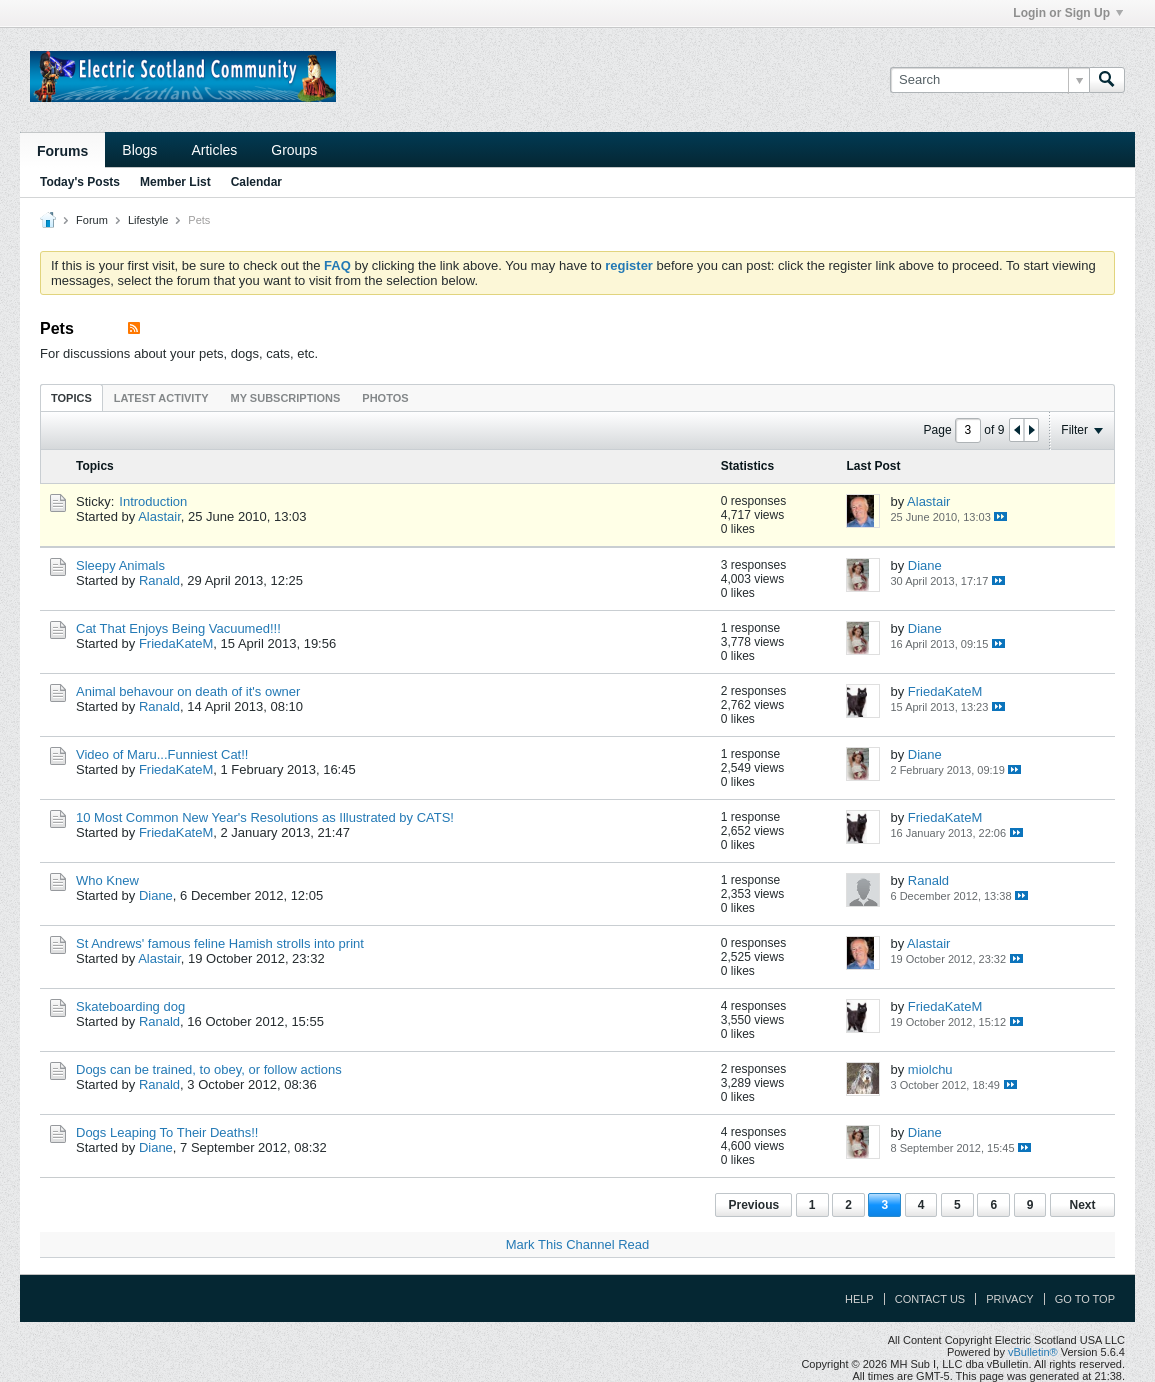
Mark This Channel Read (578, 1244)
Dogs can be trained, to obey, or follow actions (209, 1069)
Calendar (256, 182)
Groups (294, 150)
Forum (92, 220)
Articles (214, 150)
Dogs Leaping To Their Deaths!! (167, 1132)
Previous (753, 1205)
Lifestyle (148, 220)
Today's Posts (80, 182)
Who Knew (107, 880)
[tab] (71, 397)
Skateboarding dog (130, 1006)
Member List (175, 182)
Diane (925, 565)
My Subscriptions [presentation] (286, 398)
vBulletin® (1033, 1352)
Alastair (159, 516)
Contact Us (930, 1299)
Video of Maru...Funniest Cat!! (162, 754)
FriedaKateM (176, 643)
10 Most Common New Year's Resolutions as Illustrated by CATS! (265, 817)
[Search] (989, 80)
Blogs (139, 150)
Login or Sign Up (1068, 13)
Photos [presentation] (385, 398)
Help (859, 1299)
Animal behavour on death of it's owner (188, 691)
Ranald (159, 580)
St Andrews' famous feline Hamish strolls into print (220, 943)
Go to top (1085, 1299)
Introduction (153, 501)
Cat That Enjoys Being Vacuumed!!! (178, 628)
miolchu (930, 1069)
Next (1082, 1205)
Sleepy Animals (120, 565)
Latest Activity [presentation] (161, 398)
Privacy (1009, 1299)
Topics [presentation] (71, 398)
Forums (62, 151)
